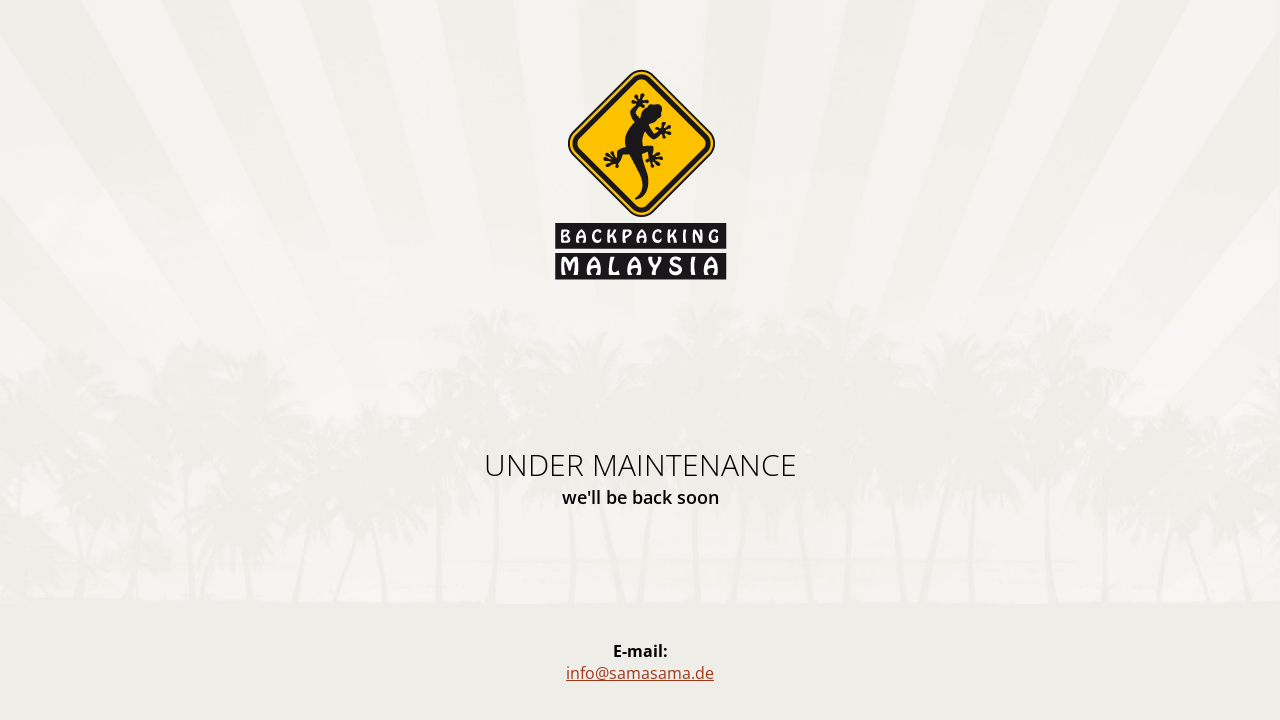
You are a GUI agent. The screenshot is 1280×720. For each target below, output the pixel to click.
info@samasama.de (640, 673)
